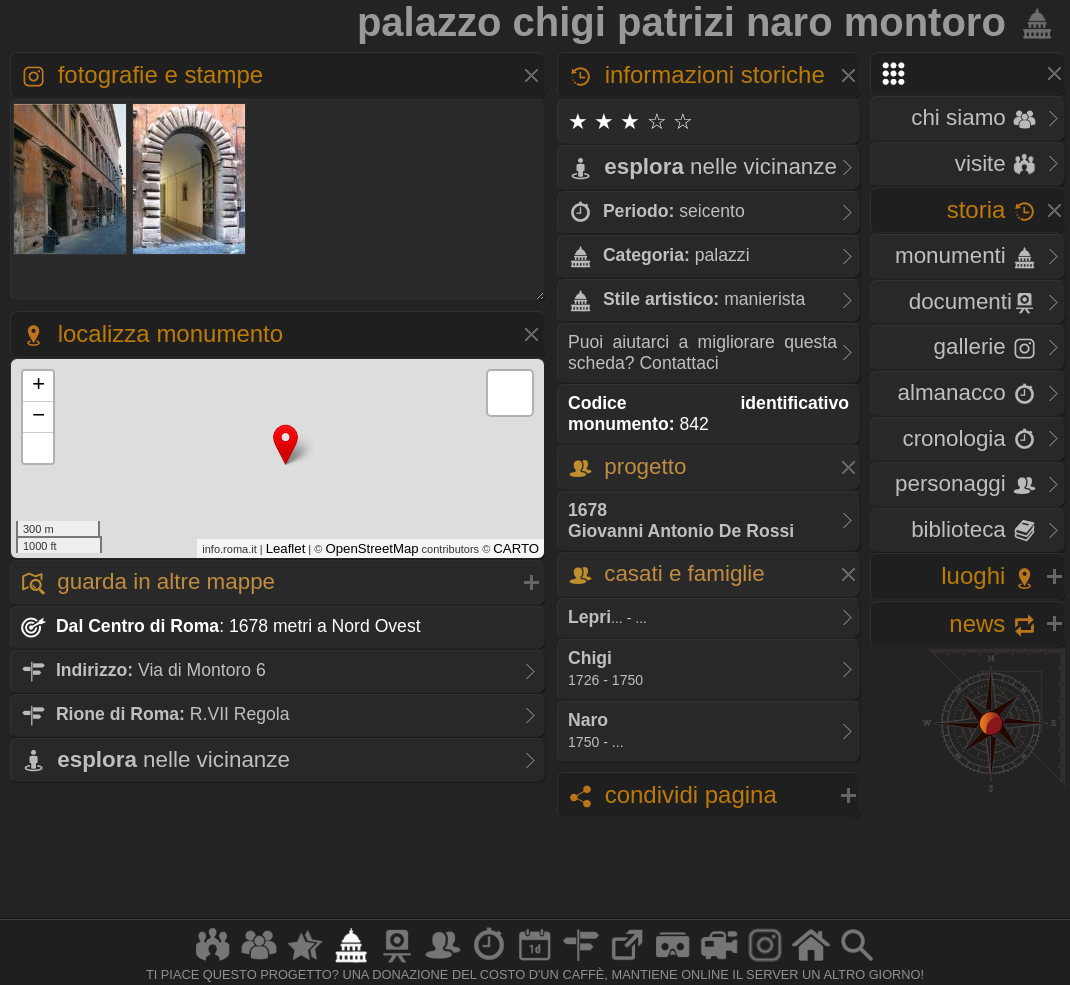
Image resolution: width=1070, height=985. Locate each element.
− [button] (38, 417)
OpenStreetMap (371, 548)
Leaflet (286, 548)
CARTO (516, 548)
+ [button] (38, 386)
